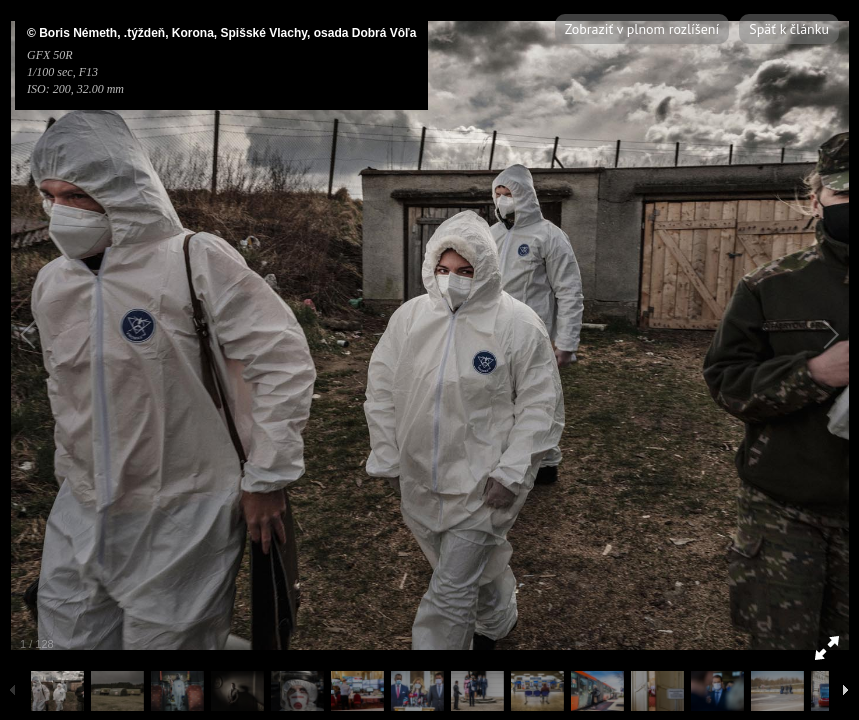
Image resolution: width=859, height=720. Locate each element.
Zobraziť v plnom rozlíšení (642, 29)
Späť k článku (789, 29)
